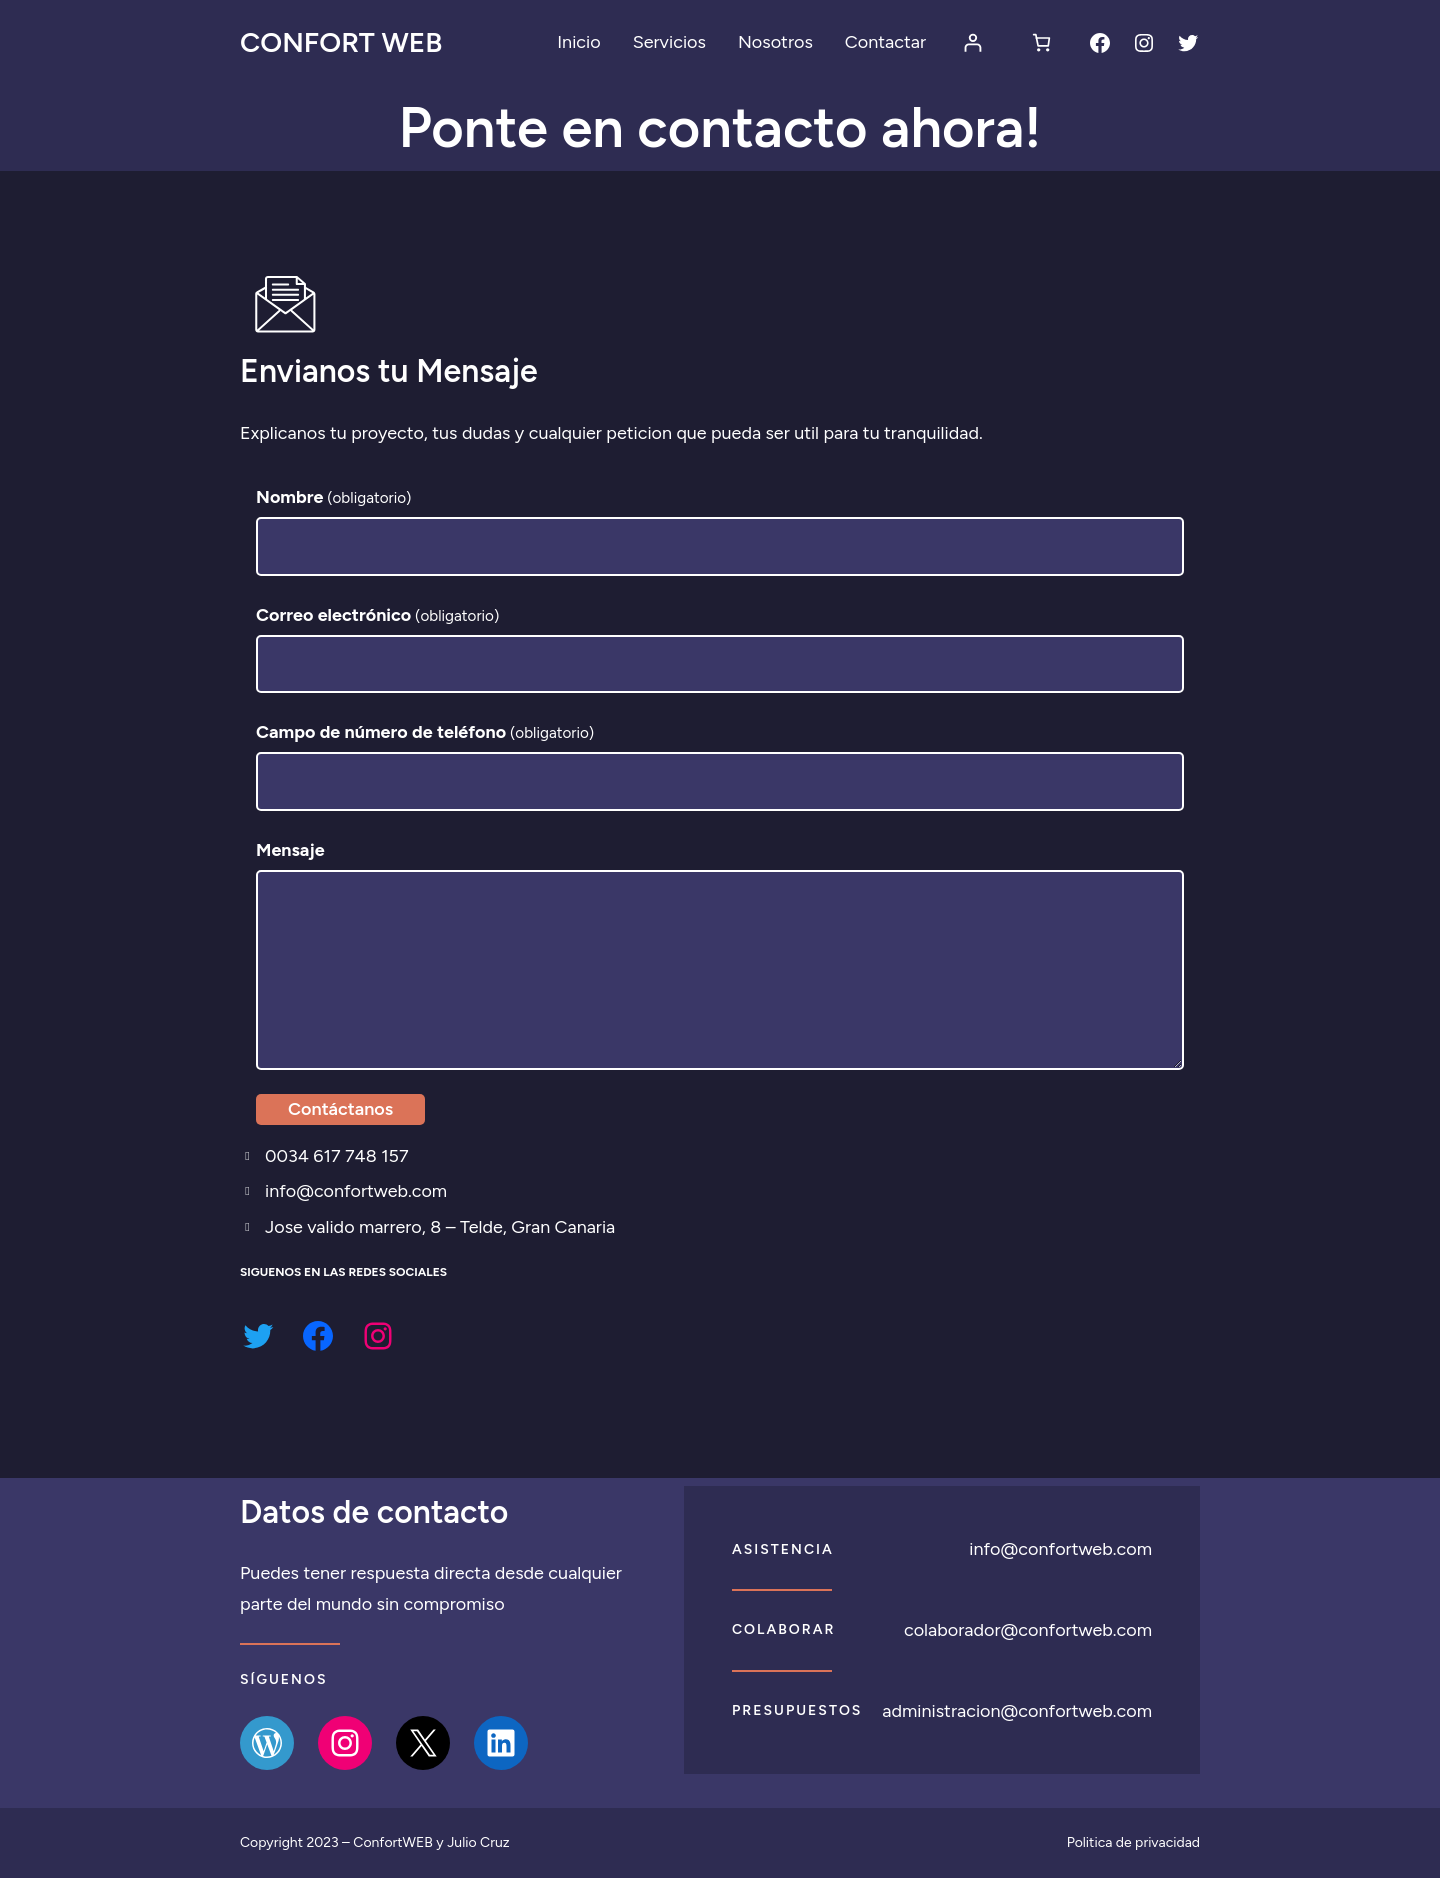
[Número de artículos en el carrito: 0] (1041, 42)
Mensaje (290, 851)
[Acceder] (972, 42)
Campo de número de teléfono (425, 733)
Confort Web (341, 42)
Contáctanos (340, 1110)
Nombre (334, 498)
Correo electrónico (378, 615)
